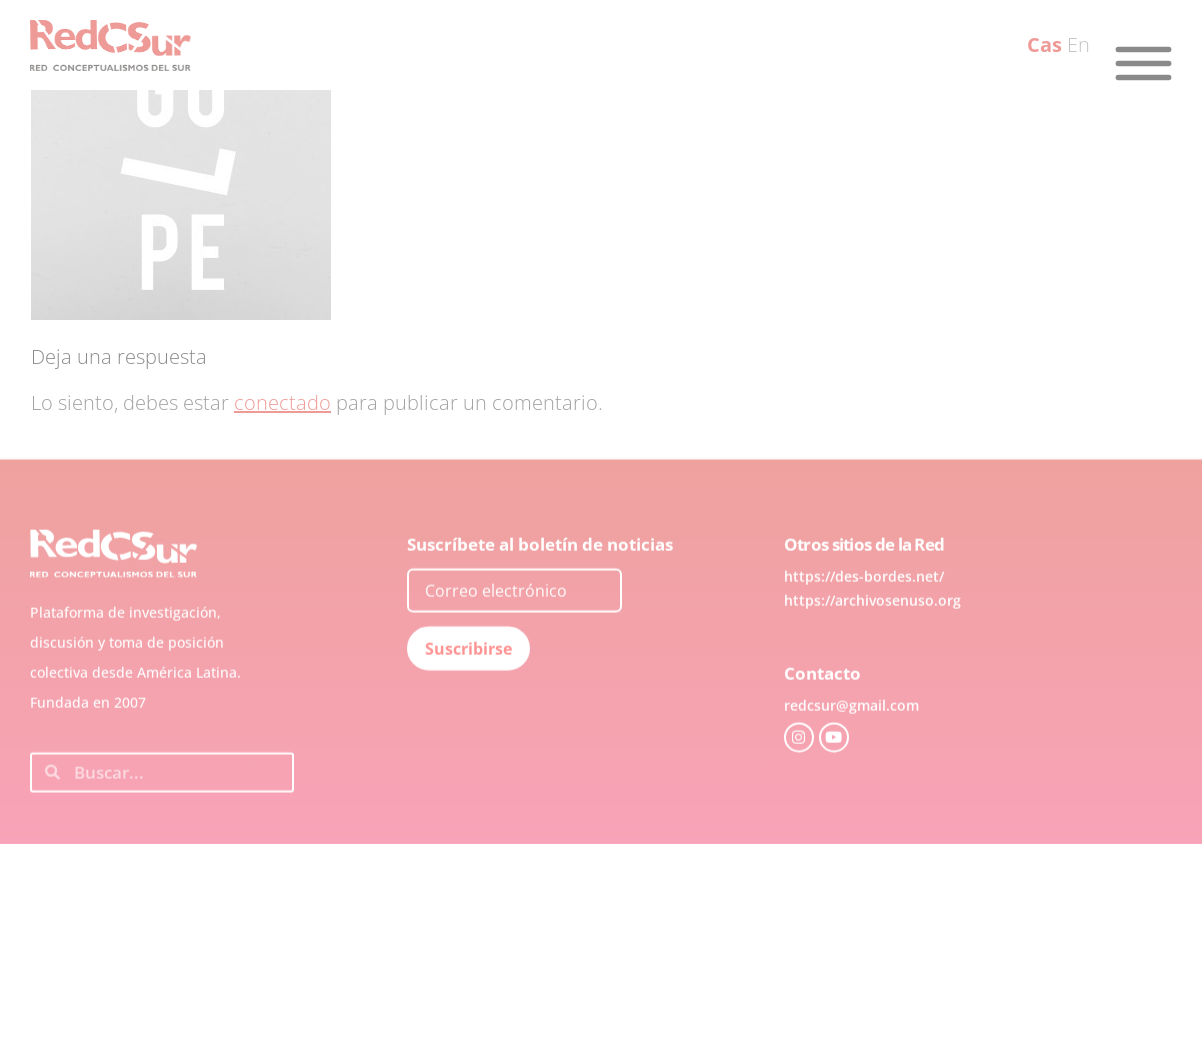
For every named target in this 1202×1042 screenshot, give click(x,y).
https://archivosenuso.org (872, 632)
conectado (282, 402)
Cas (1044, 44)
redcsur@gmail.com (851, 737)
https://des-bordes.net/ (864, 608)
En (1078, 44)
